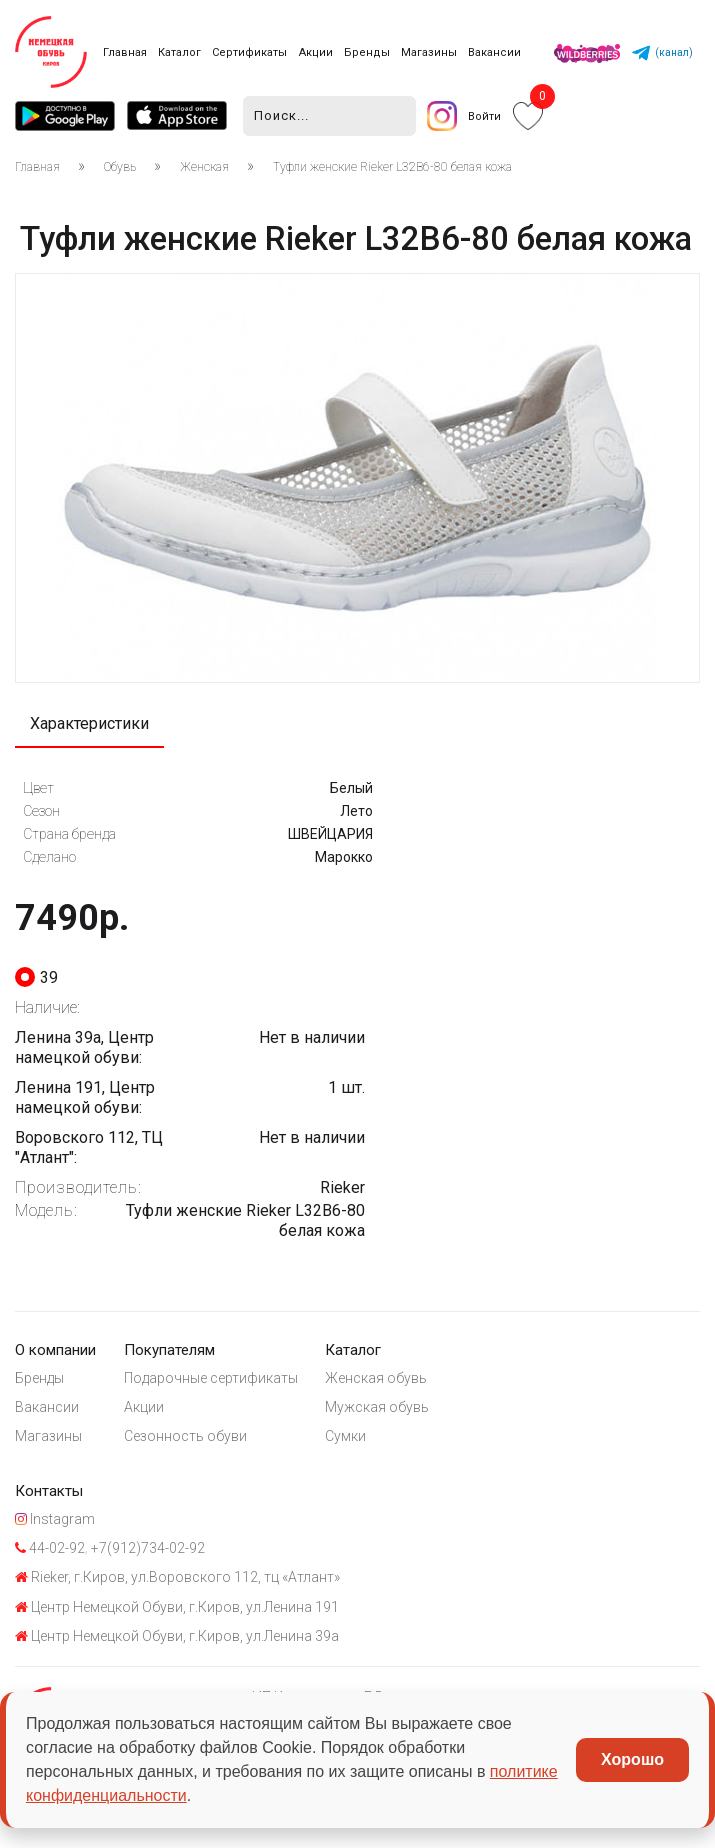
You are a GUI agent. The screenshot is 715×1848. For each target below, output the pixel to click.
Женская (204, 167)
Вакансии (494, 52)
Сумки (347, 1438)
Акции (316, 52)
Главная (125, 52)
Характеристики (89, 724)
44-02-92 (50, 1552)
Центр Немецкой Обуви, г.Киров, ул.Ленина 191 (177, 1612)
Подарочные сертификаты (212, 1379)
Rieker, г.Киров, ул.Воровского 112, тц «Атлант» (177, 1582)
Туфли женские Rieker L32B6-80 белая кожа (392, 167)
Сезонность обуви (186, 1438)
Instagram (55, 1523)
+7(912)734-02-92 (146, 1552)
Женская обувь (378, 1379)
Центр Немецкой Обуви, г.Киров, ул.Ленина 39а (177, 1641)
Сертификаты (249, 52)
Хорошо (632, 1759)
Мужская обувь (379, 1409)
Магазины (429, 52)
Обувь (120, 167)
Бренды (367, 52)
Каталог (179, 52)
